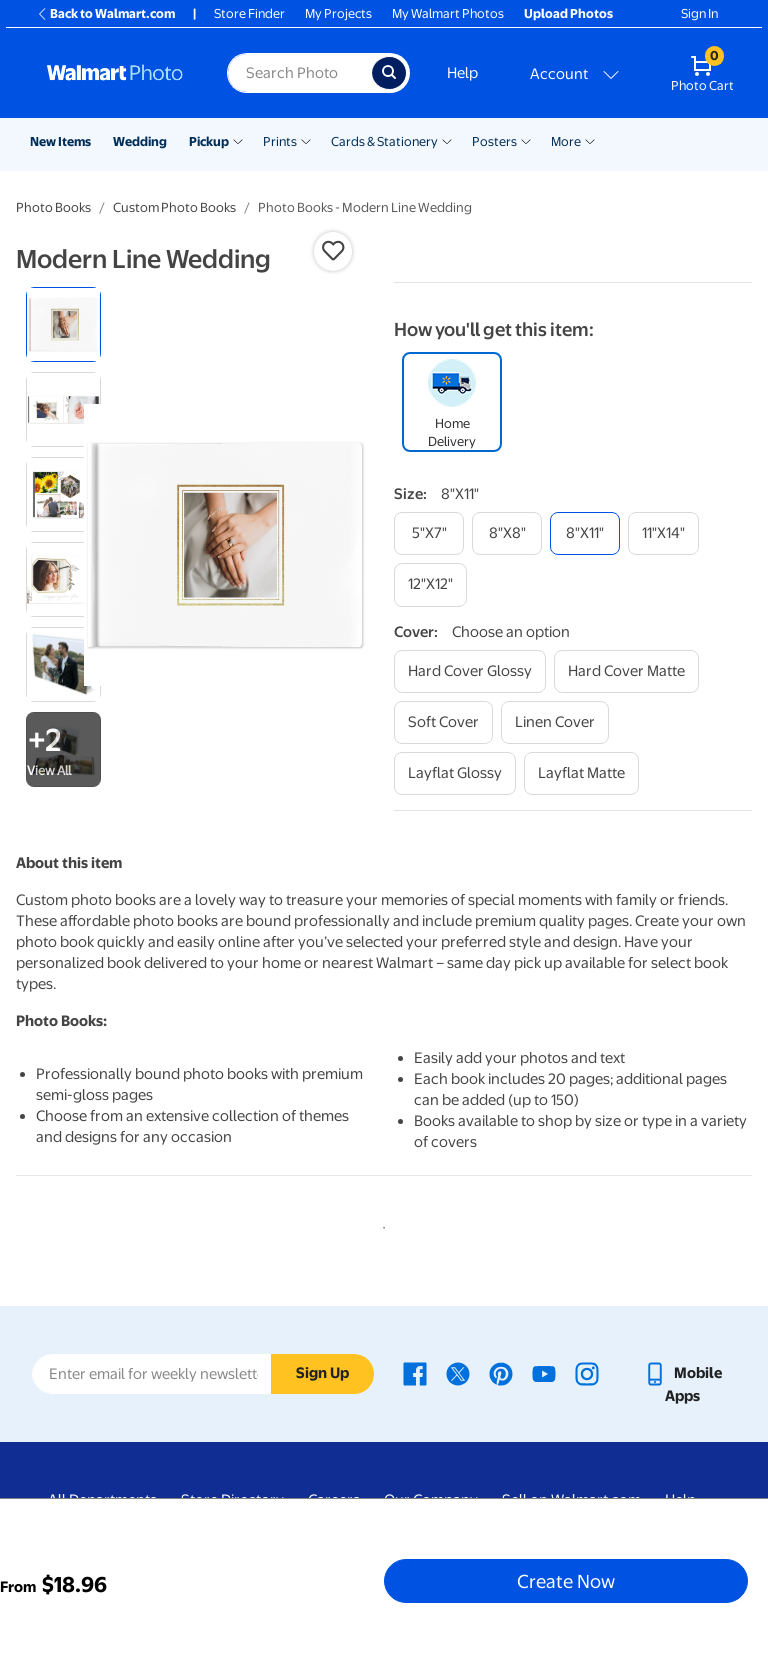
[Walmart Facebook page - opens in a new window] (415, 1373)
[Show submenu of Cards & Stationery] (447, 140)
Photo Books (53, 207)
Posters (494, 141)
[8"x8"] (507, 533)
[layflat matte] (581, 773)
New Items (60, 141)
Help (462, 73)
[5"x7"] (429, 533)
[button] (333, 251)
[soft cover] (443, 722)
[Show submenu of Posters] (526, 140)
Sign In (699, 13)
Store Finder (249, 13)
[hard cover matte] (626, 671)
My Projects (338, 13)
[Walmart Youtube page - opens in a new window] (544, 1373)
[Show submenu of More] (590, 140)
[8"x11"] (585, 533)
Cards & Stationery (384, 141)
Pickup (209, 141)
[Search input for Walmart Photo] (299, 73)
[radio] (63, 324)
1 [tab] (380, 1224)
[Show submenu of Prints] (306, 140)
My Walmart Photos (448, 13)
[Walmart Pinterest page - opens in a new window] (501, 1373)
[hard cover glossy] (470, 671)
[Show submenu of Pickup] (238, 140)
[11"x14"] (663, 533)
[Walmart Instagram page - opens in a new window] (587, 1373)
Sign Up (322, 1373)
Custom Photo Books (174, 207)
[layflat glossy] (455, 773)
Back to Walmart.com (105, 13)
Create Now (566, 1581)
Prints (280, 141)
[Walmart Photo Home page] (115, 73)
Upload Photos (568, 13)
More (566, 141)
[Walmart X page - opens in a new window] (458, 1373)
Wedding (140, 141)
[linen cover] (555, 722)
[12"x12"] (430, 584)
